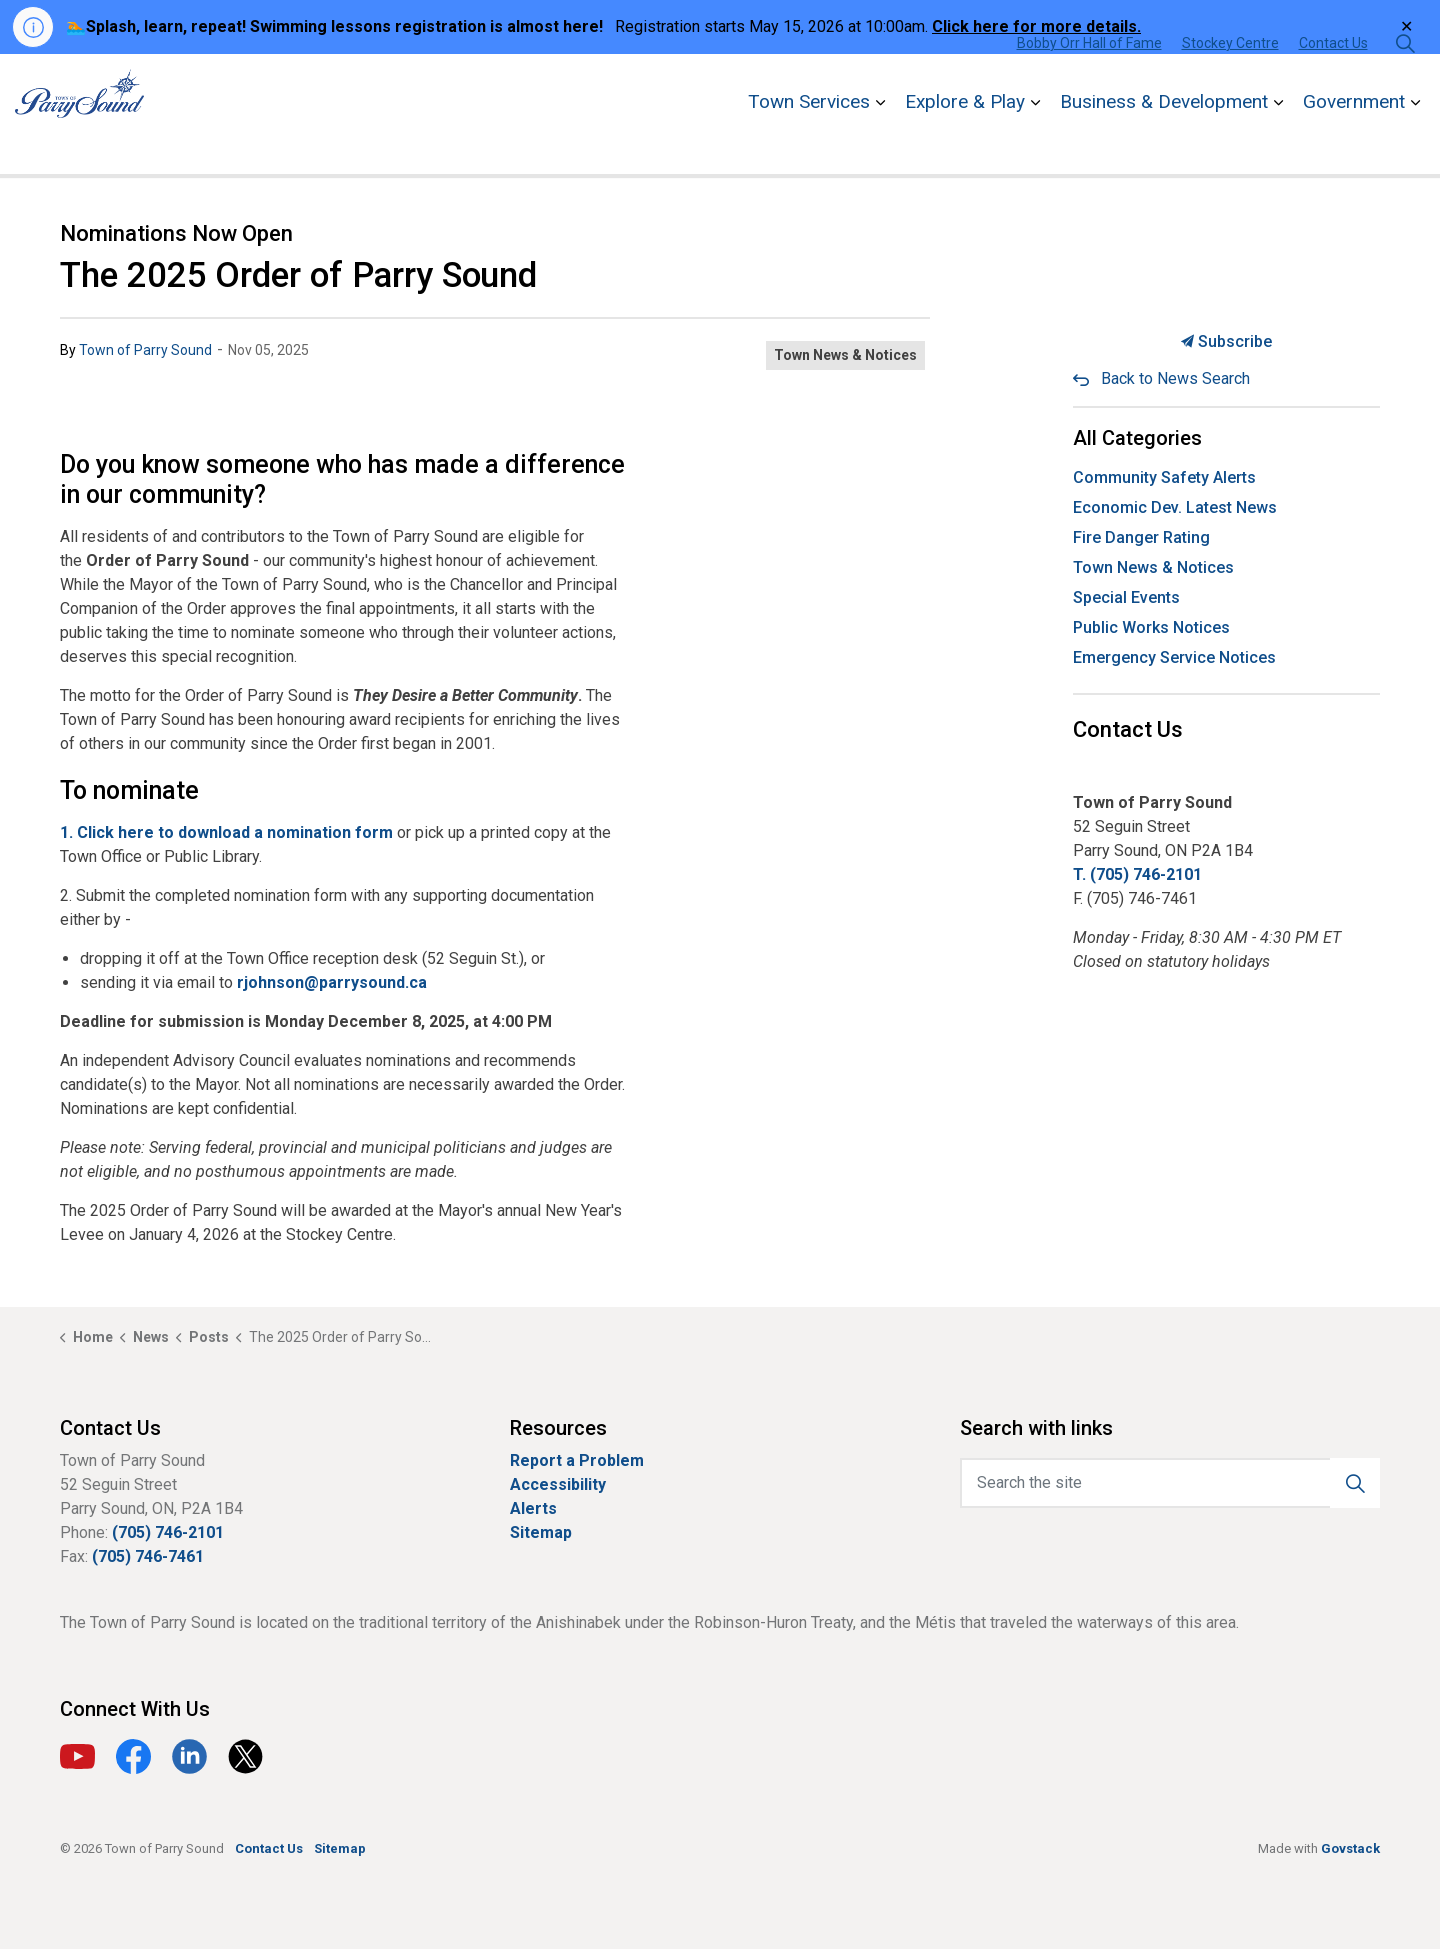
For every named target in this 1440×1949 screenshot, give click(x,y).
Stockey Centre (1230, 84)
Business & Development (1164, 143)
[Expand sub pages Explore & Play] (1035, 144)
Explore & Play (965, 143)
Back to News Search (1175, 378)
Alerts (533, 1508)
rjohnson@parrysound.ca (332, 982)
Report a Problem (577, 1460)
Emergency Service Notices (1174, 657)
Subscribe (1227, 342)
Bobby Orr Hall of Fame (1089, 84)
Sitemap (541, 1532)
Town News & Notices (845, 355)
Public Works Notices (1151, 627)
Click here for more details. (1036, 26)
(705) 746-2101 (168, 1532)
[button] (1355, 1483)
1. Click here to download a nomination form (226, 832)
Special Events (1126, 597)
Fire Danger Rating (1141, 537)
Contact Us (1333, 84)
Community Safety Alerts (1164, 477)
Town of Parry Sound (145, 350)
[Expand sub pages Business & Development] (1278, 144)
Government (1354, 143)
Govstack (1350, 1848)
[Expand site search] (1405, 84)
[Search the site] (1170, 1483)
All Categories (1137, 438)
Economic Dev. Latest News (1175, 507)
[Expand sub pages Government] (1415, 144)
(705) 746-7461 (148, 1556)
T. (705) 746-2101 (1137, 874)
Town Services (809, 143)
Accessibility (558, 1484)
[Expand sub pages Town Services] (880, 144)
